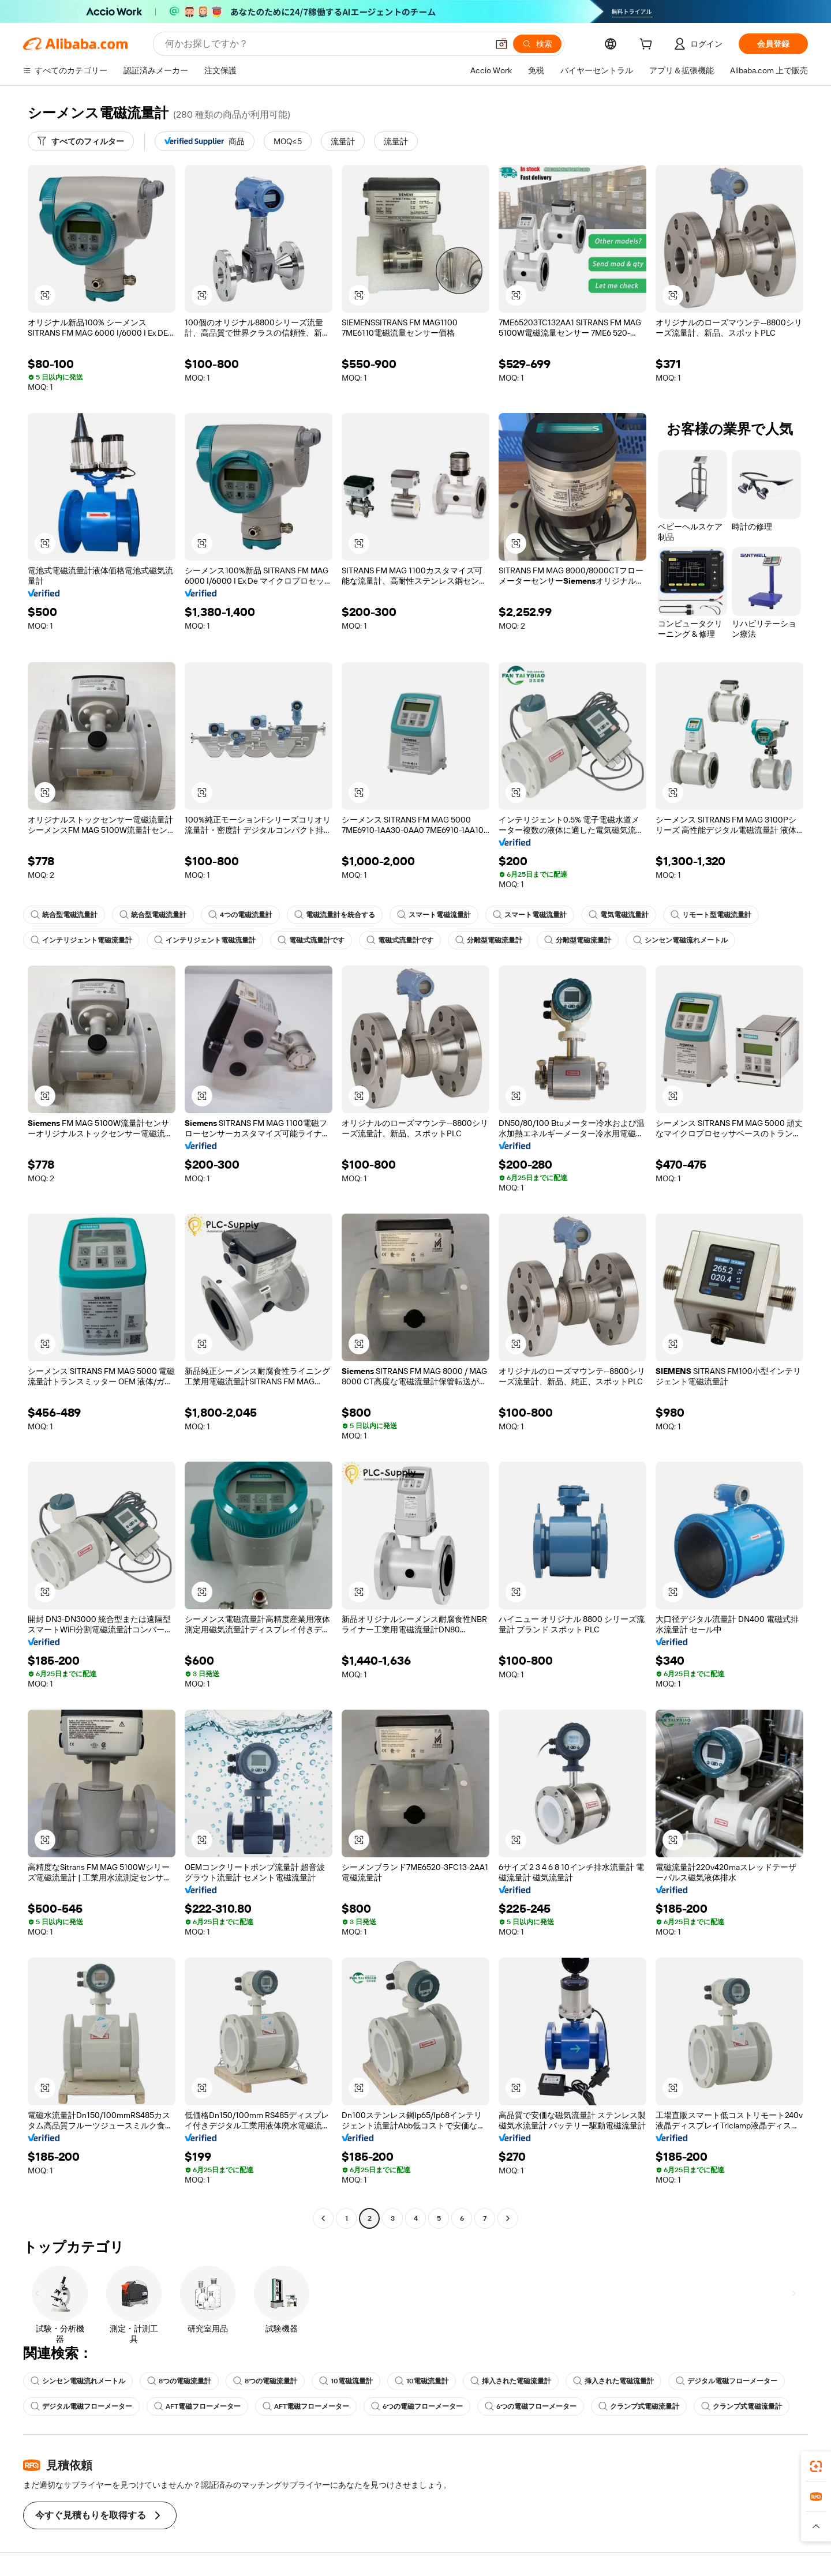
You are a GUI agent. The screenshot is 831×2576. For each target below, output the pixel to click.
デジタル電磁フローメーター (726, 2381)
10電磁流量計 (346, 2381)
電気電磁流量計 (619, 914)
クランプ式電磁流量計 (638, 2406)
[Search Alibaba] (325, 43)
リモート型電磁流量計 (711, 914)
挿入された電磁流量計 (510, 2381)
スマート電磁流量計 (434, 914)
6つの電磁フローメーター (417, 2406)
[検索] (537, 44)
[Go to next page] (507, 2218)
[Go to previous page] (323, 2218)
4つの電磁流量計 (240, 914)
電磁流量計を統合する (334, 914)
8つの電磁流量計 (179, 2381)
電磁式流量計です (311, 940)
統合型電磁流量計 (64, 914)
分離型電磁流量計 (488, 940)
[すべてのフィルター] (81, 141)
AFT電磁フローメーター (197, 2406)
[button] (501, 44)
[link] (816, 2466)
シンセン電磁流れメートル (680, 940)
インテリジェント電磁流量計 (81, 940)
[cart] (648, 45)
